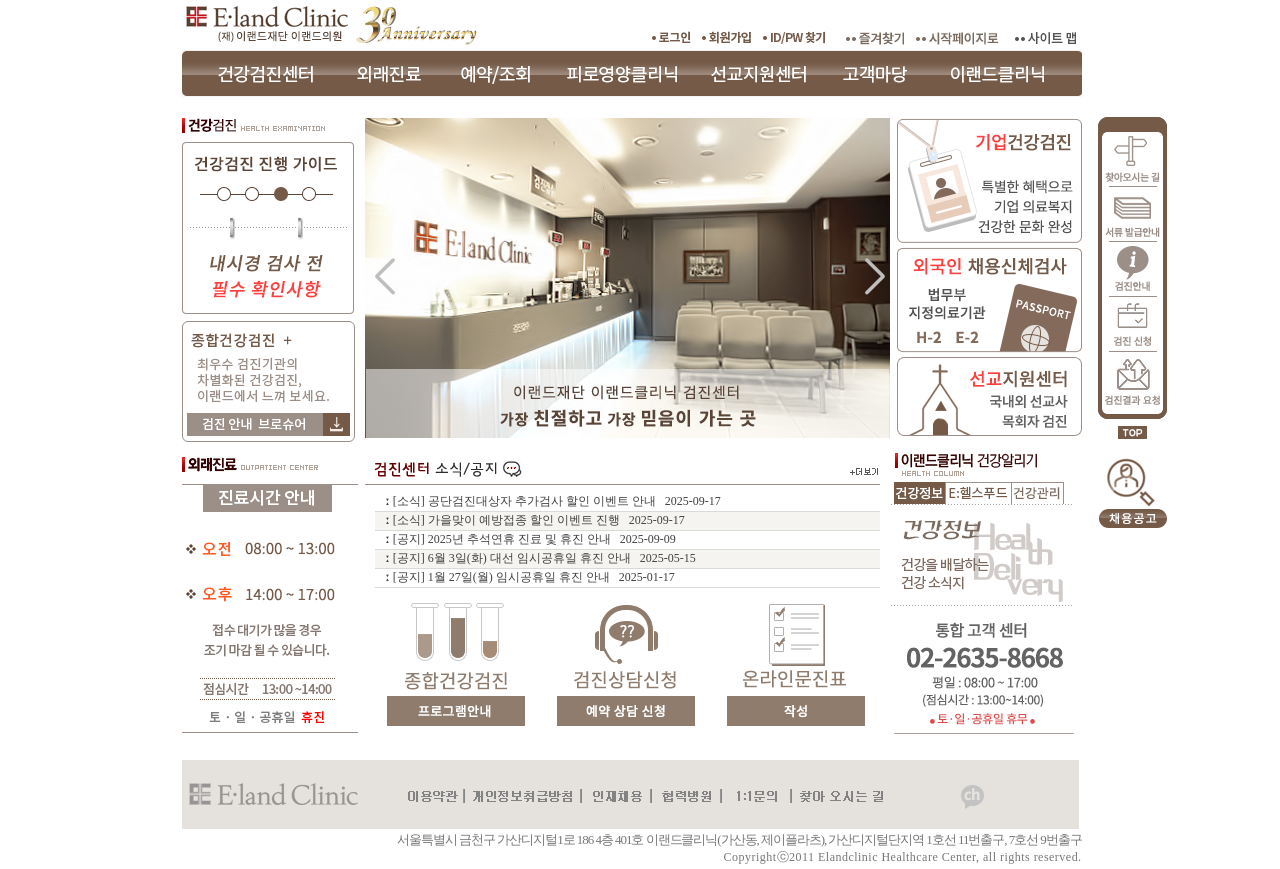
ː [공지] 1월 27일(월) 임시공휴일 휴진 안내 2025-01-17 (530, 577)
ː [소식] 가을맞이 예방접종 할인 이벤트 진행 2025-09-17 (535, 520)
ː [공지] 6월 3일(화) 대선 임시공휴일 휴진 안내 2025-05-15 (540, 558)
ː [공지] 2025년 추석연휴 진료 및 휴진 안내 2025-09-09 (530, 539)
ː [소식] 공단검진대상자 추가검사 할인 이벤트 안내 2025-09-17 (553, 501)
